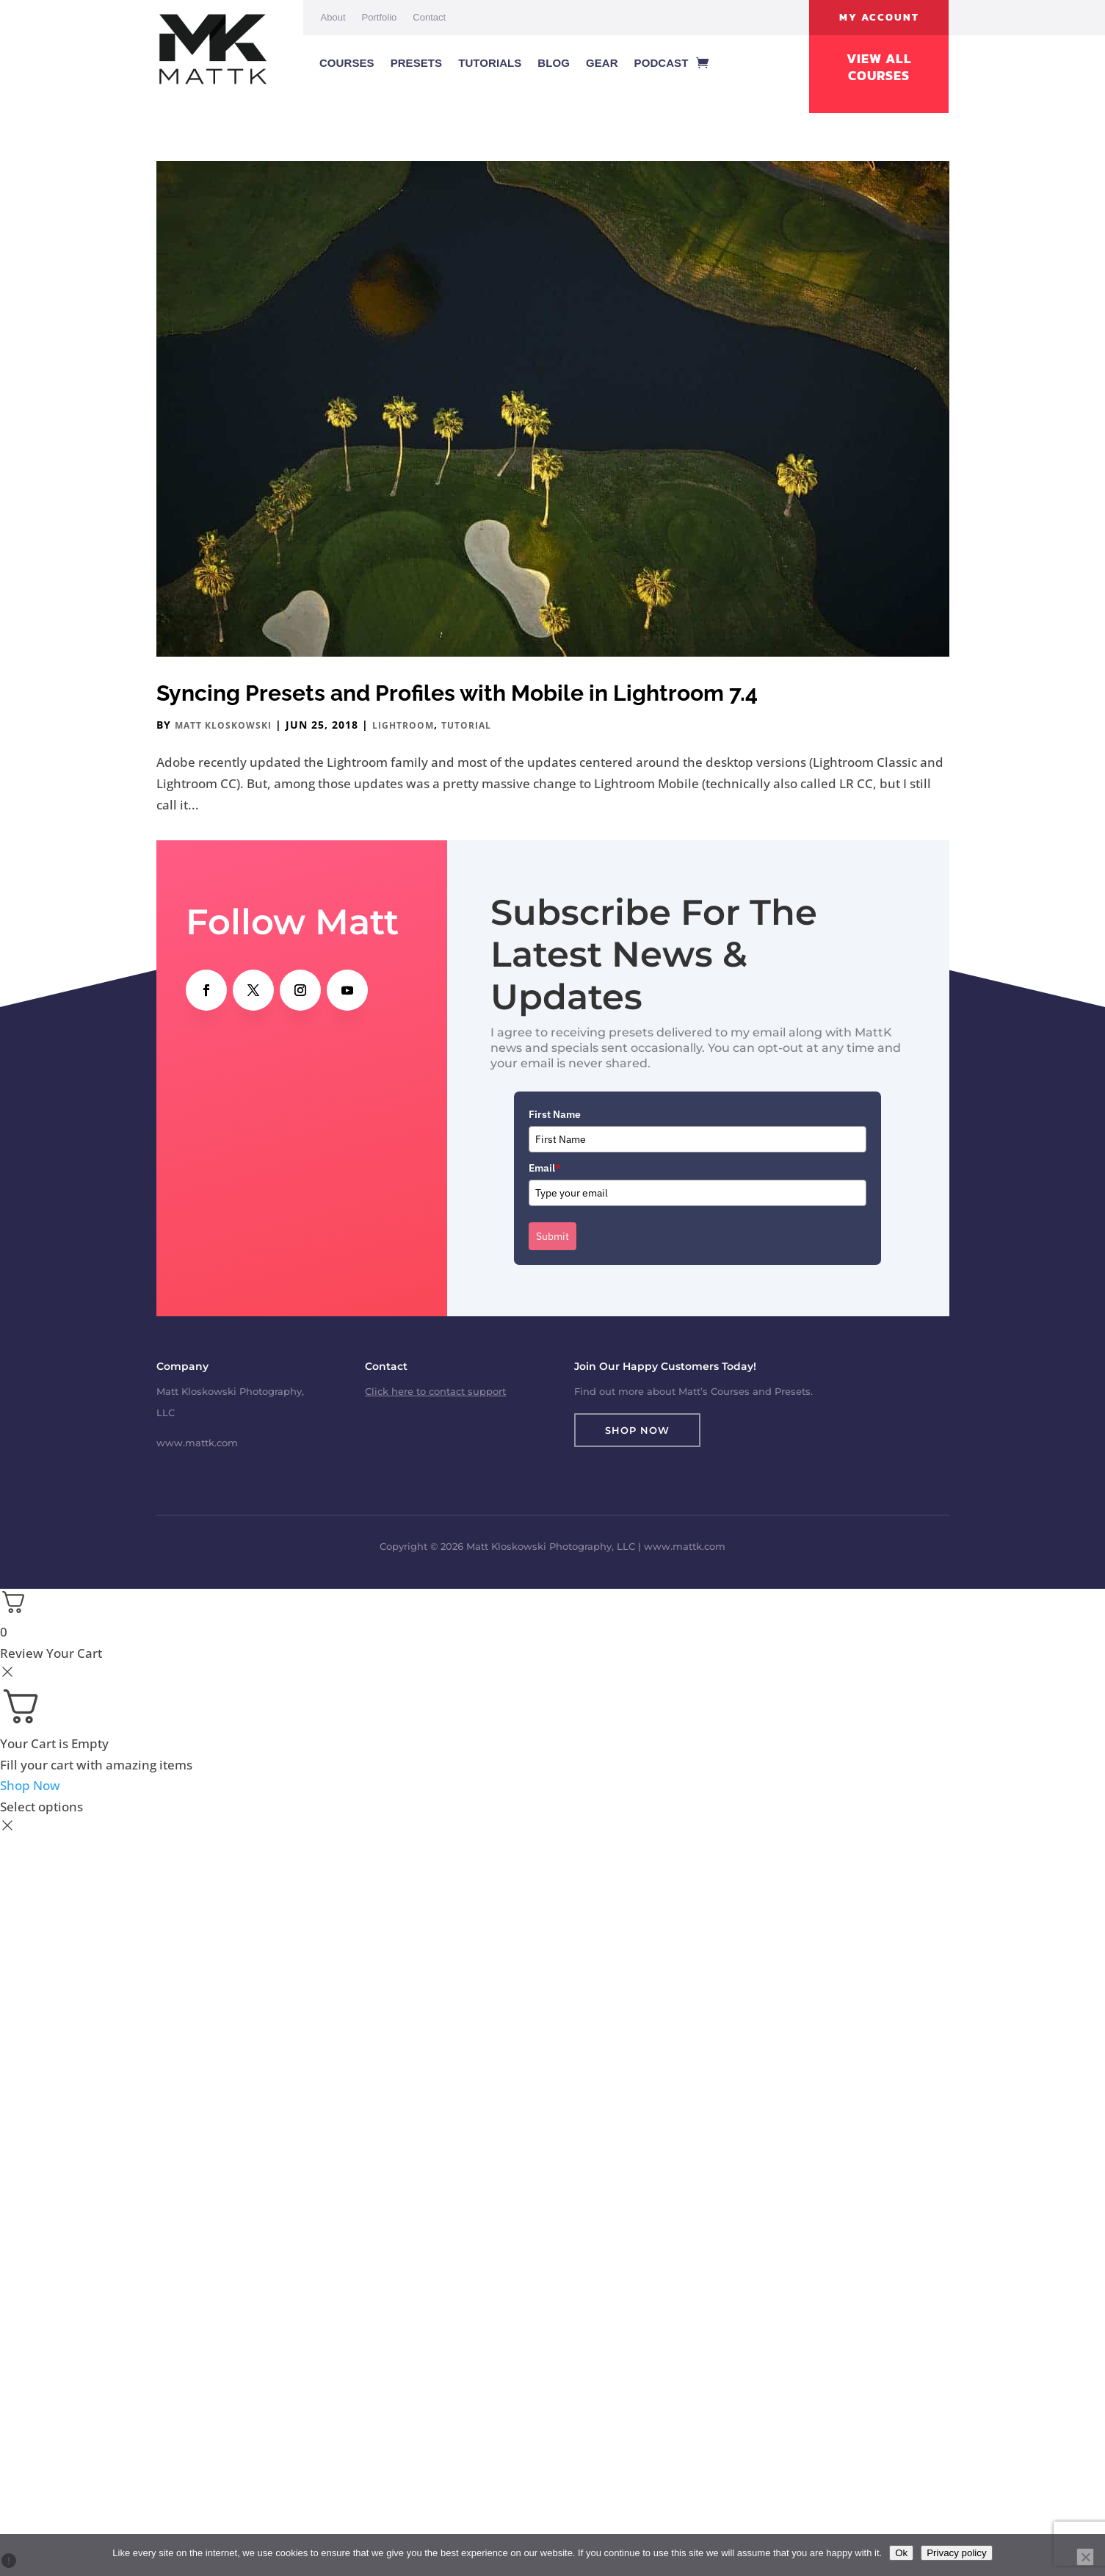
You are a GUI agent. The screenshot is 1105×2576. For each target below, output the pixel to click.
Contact (429, 17)
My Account (879, 17)
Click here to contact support (435, 1391)
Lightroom (403, 725)
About (333, 17)
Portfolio (379, 17)
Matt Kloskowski (223, 725)
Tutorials (489, 63)
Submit (552, 1236)
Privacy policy (956, 2552)
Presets (417, 63)
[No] (1085, 2557)
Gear (602, 63)
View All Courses (879, 67)
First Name (555, 1114)
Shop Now (637, 1430)
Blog (553, 63)
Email (545, 1168)
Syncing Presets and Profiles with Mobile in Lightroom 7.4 (457, 693)
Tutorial (466, 725)
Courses (346, 63)
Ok (901, 2552)
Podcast (661, 63)
